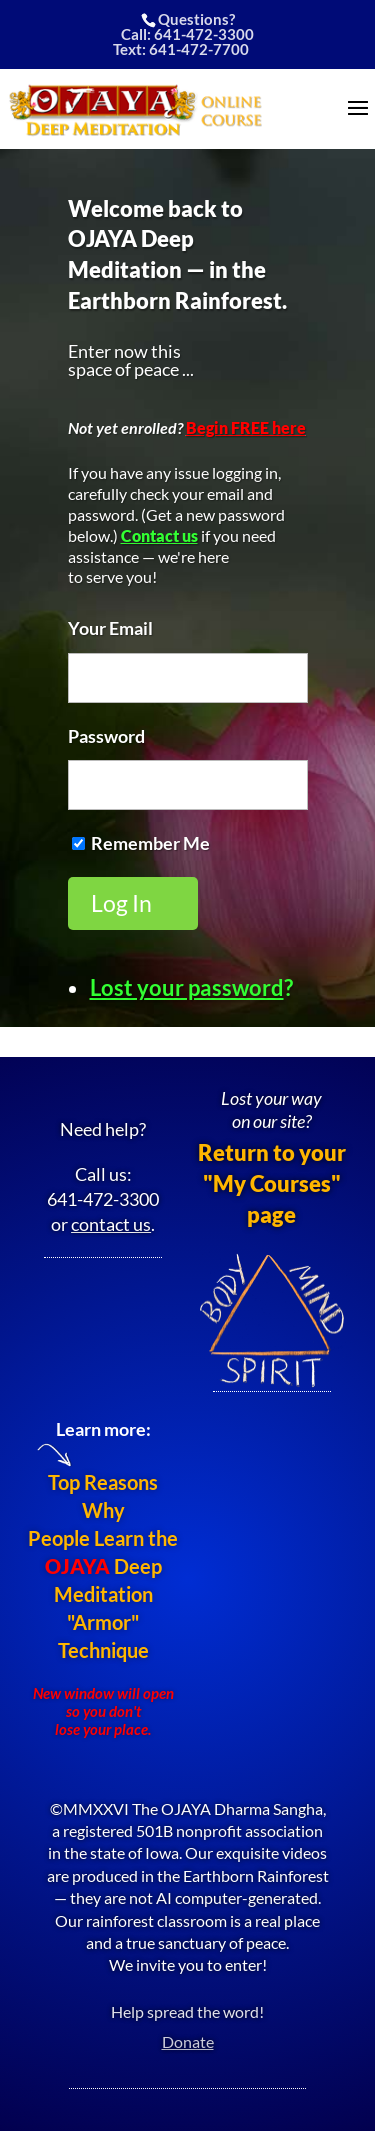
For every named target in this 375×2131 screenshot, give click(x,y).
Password (106, 736)
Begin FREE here (246, 427)
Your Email (110, 628)
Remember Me (150, 843)
